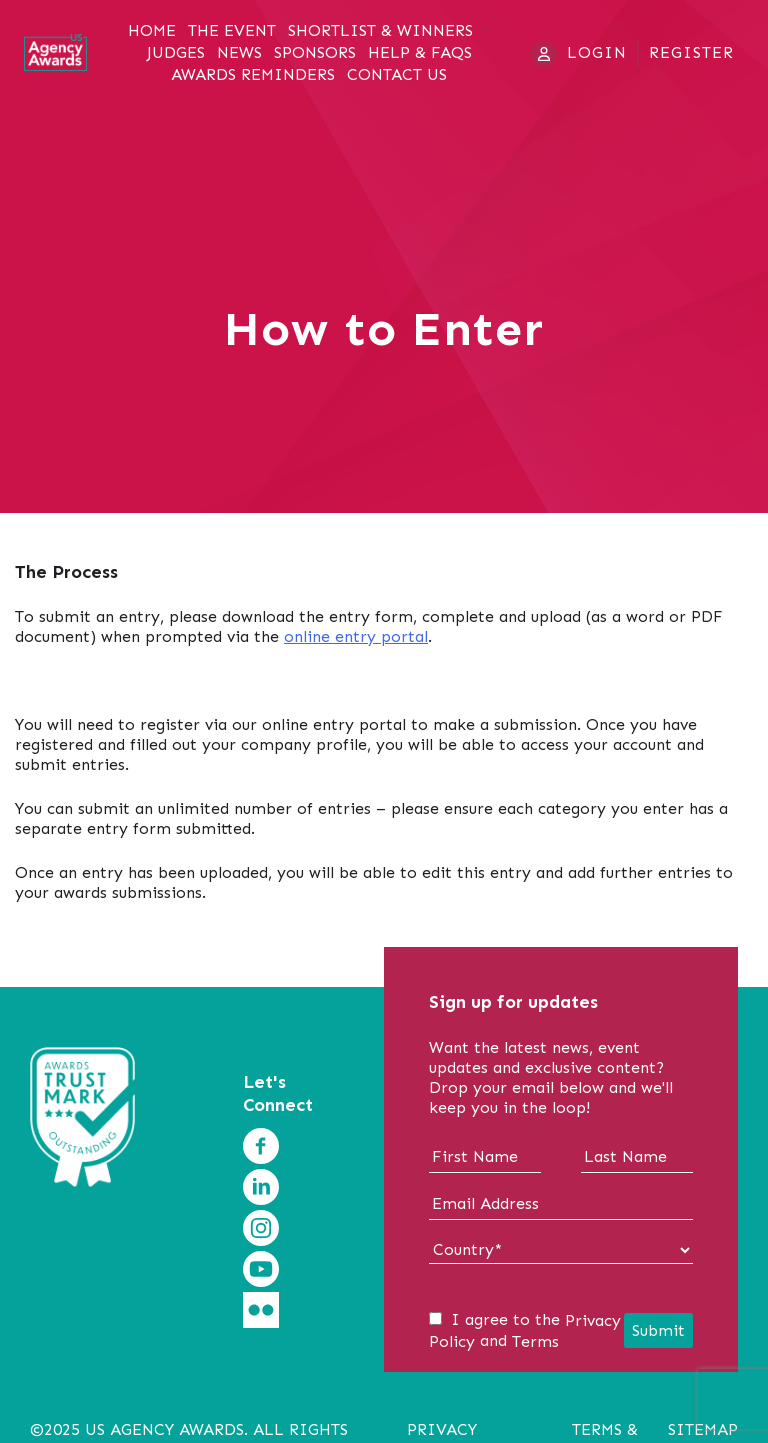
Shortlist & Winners (380, 31)
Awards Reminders (253, 75)
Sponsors (315, 53)
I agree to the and (525, 1330)
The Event (232, 31)
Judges (176, 53)
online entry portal (356, 636)
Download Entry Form (99, 680)
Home (152, 31)
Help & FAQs (420, 53)
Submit (658, 1330)
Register (691, 52)
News (239, 53)
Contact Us (397, 75)
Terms (535, 1341)
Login (597, 52)
